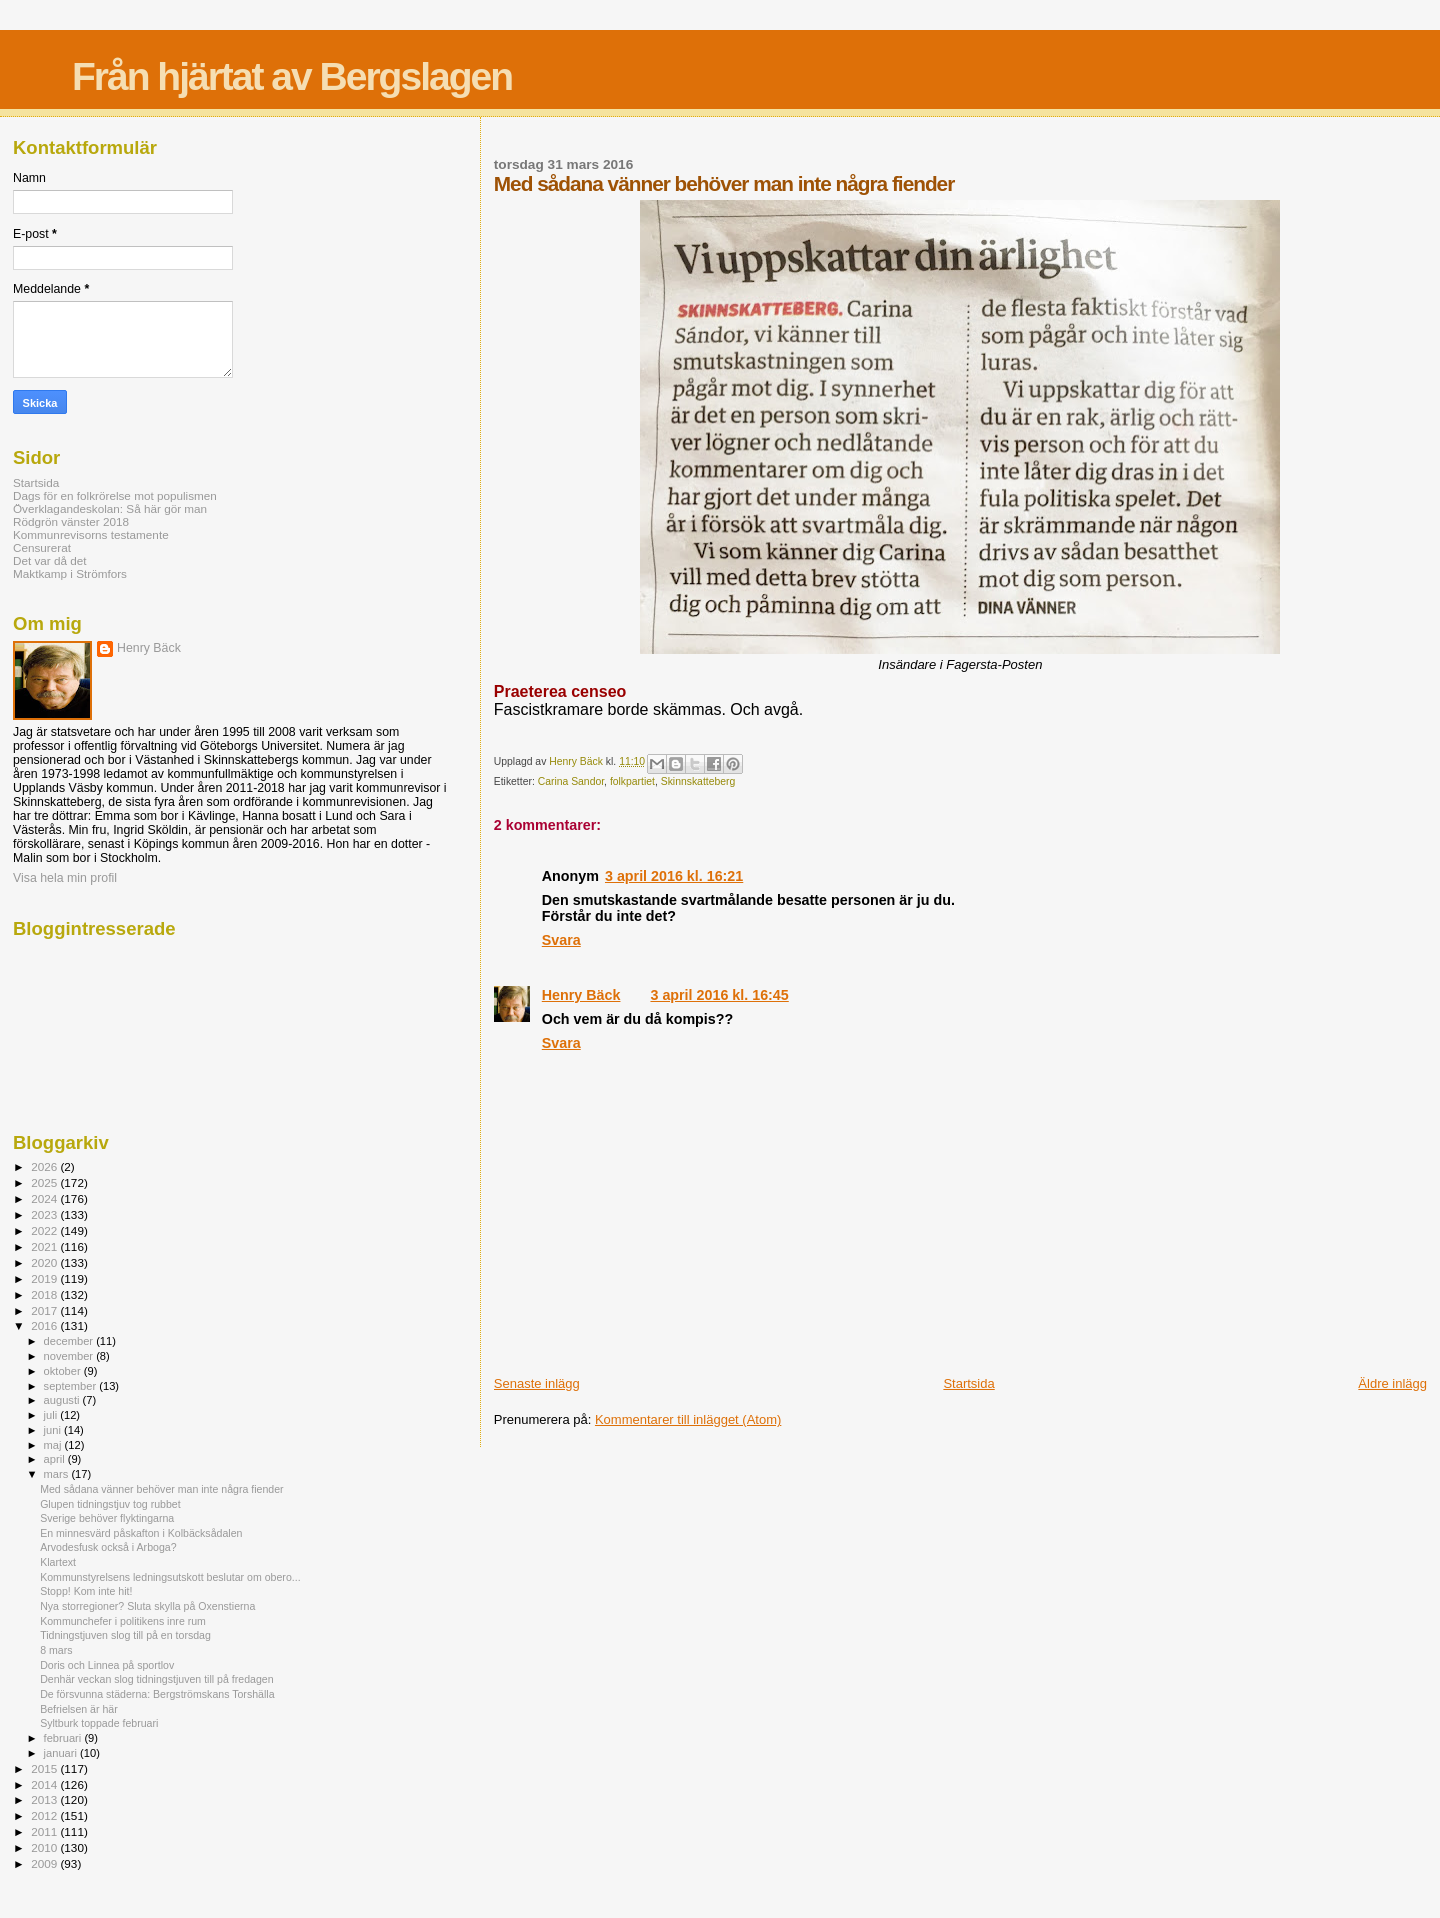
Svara (561, 940)
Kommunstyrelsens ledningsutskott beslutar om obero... (170, 1577)
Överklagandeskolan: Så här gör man (110, 508)
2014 (45, 1784)
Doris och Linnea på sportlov (107, 1665)
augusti (63, 1400)
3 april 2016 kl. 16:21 (674, 876)
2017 (45, 1310)
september (72, 1386)
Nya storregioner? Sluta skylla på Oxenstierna (147, 1606)
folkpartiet (632, 781)
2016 (45, 1325)
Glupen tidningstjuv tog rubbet (110, 1504)
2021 (45, 1246)
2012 (45, 1815)
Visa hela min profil (65, 878)
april (56, 1459)
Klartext (58, 1562)
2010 (45, 1847)
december (70, 1341)
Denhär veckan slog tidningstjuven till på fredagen (156, 1679)
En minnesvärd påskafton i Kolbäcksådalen (141, 1533)
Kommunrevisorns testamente (91, 534)
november (70, 1356)
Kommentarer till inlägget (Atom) (688, 1419)
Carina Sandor (571, 781)
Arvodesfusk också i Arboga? (108, 1547)
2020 (45, 1262)
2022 (45, 1230)
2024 (45, 1198)
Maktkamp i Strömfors (70, 573)
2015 (45, 1768)
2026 (45, 1166)
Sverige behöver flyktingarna (107, 1518)
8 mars (56, 1650)
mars (58, 1474)
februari (64, 1738)
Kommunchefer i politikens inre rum (123, 1621)
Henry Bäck (581, 995)
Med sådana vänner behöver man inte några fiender (161, 1489)
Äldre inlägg (1392, 1383)
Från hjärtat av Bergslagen (292, 76)
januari (62, 1753)
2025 (45, 1182)
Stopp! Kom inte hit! (86, 1591)
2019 (45, 1278)
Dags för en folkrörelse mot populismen (115, 495)
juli (52, 1415)
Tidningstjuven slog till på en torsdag (125, 1635)
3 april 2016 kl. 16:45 (719, 995)
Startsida (968, 1383)
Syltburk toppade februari (99, 1723)
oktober (64, 1371)
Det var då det (50, 560)
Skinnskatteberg (698, 781)
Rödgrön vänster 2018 (71, 521)
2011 (45, 1831)
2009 (45, 1863)
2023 (45, 1214)
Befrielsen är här (79, 1709)
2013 (45, 1799)
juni (54, 1430)
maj (54, 1445)
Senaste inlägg (537, 1383)
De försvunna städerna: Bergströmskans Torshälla (157, 1694)
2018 (45, 1294)
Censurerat (42, 547)
